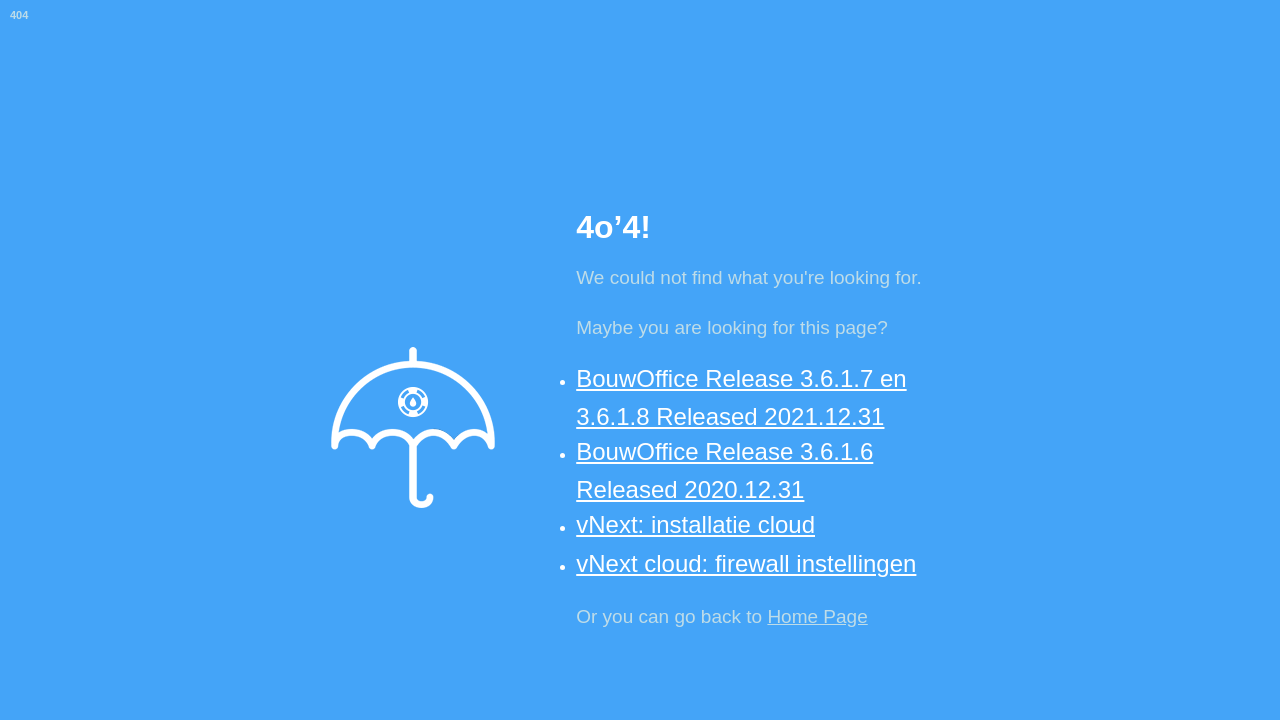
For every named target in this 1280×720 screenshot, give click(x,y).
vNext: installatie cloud (695, 524)
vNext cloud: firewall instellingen (746, 563)
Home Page (817, 616)
